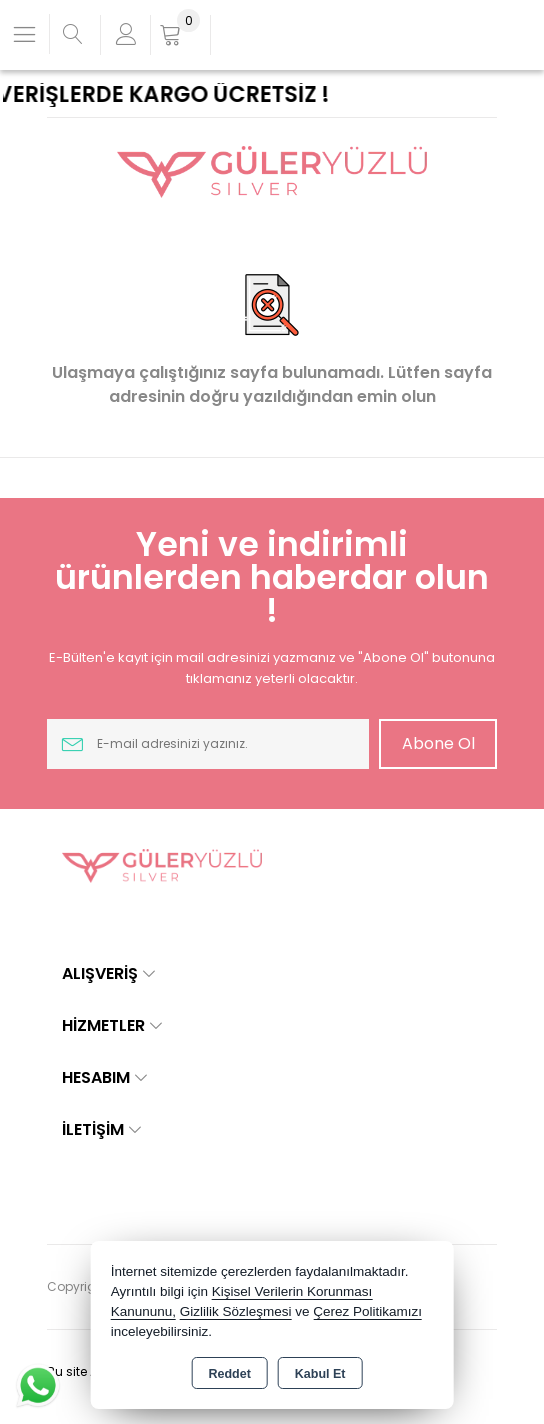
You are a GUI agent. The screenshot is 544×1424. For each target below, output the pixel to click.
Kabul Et (320, 1374)
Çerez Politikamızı (367, 1311)
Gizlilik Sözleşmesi (236, 1311)
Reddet (229, 1374)
